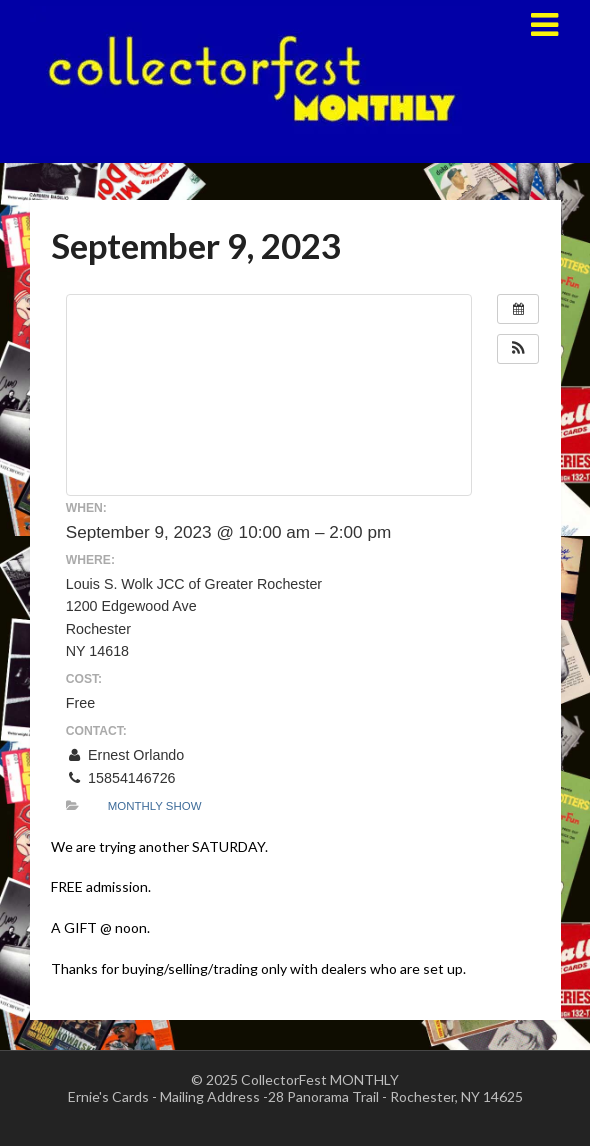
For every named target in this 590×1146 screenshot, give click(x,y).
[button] (518, 349)
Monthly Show (155, 806)
